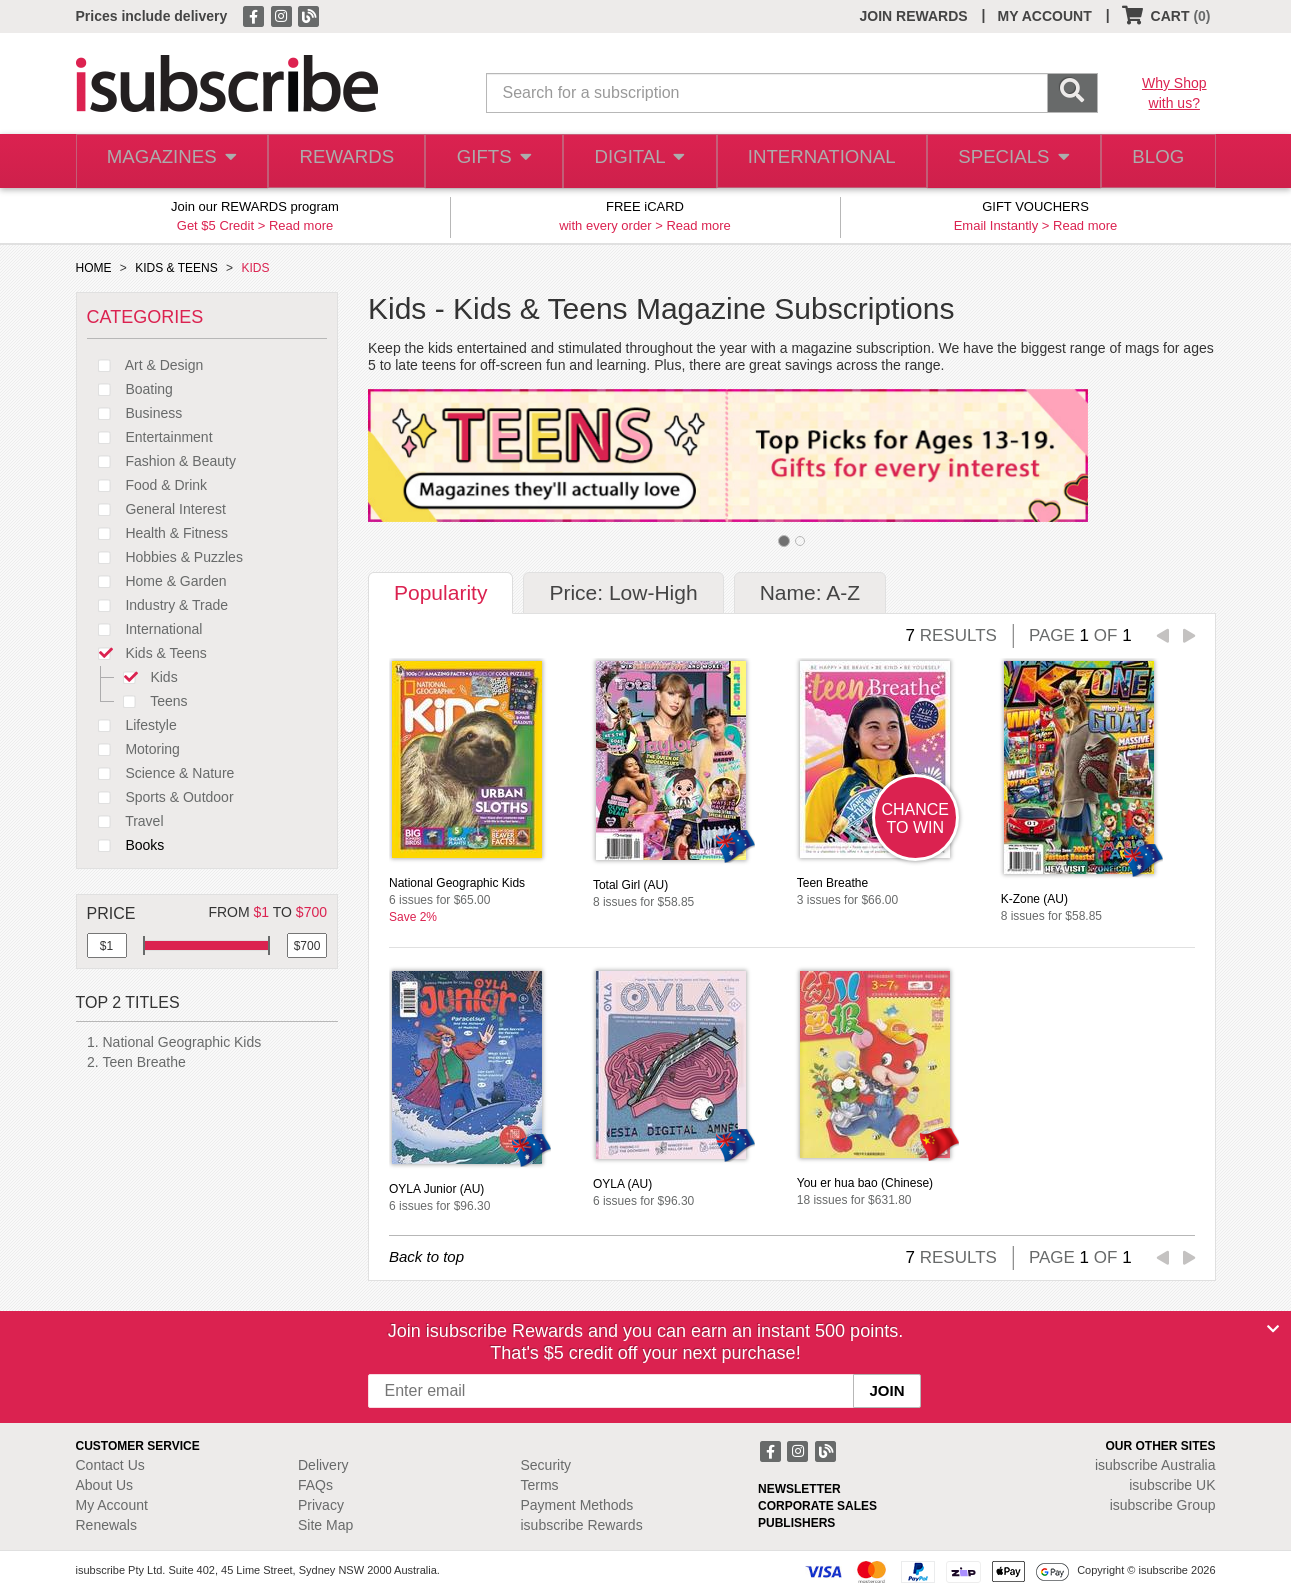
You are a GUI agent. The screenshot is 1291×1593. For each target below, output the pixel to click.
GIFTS (492, 161)
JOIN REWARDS (913, 16)
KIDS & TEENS (176, 268)
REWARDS (342, 161)
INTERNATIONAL (819, 161)
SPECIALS (1008, 161)
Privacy (321, 1505)
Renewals (106, 1525)
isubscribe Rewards (582, 1525)
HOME (94, 268)
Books (126, 845)
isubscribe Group (1163, 1505)
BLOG (1155, 161)
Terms (540, 1485)
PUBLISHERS (796, 1523)
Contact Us (110, 1465)
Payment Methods (577, 1505)
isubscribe (1155, 1465)
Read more (301, 225)
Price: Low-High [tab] (623, 592)
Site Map (325, 1525)
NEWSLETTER (799, 1489)
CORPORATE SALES (817, 1506)
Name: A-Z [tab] (810, 592)
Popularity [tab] (440, 592)
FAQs (315, 1485)
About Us (105, 1485)
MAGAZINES (170, 161)
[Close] (1273, 1329)
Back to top (426, 1256)
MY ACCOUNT (1045, 16)
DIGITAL (641, 161)
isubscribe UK (1172, 1485)
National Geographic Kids (182, 1042)
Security (546, 1465)
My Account (112, 1505)
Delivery (323, 1465)
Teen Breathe (144, 1062)
